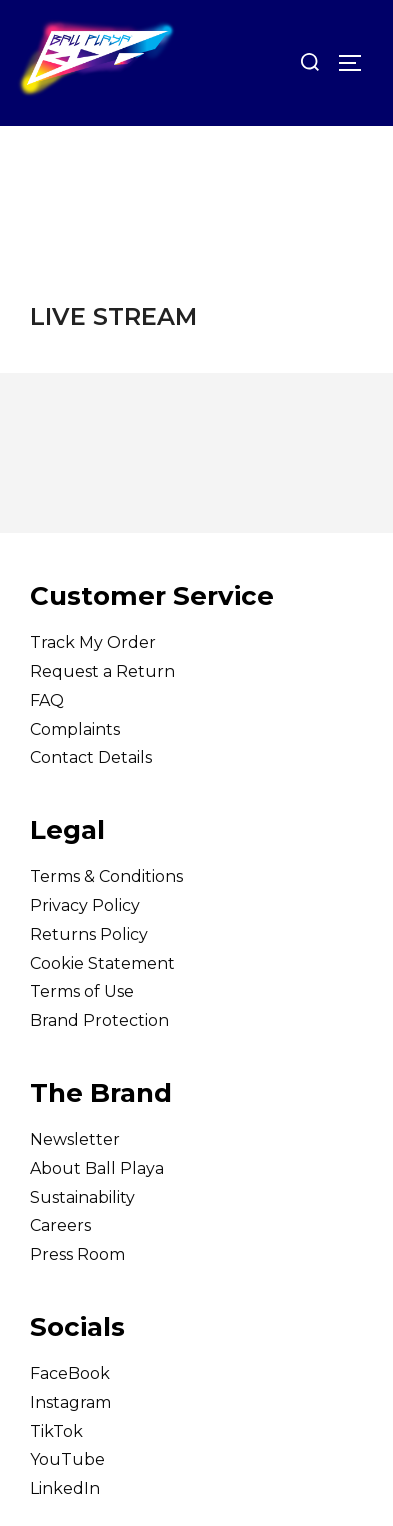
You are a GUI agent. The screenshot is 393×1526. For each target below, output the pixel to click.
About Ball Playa (97, 1168)
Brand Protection (99, 1020)
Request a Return (102, 671)
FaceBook (70, 1373)
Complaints (75, 729)
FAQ (47, 700)
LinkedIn (65, 1488)
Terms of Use (82, 991)
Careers (60, 1225)
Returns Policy (89, 934)
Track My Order (93, 642)
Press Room (77, 1254)
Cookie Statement (102, 963)
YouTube (67, 1459)
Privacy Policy (85, 905)
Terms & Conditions (106, 876)
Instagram (70, 1402)
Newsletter (75, 1139)
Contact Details (91, 757)
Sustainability (82, 1197)
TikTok (56, 1431)
